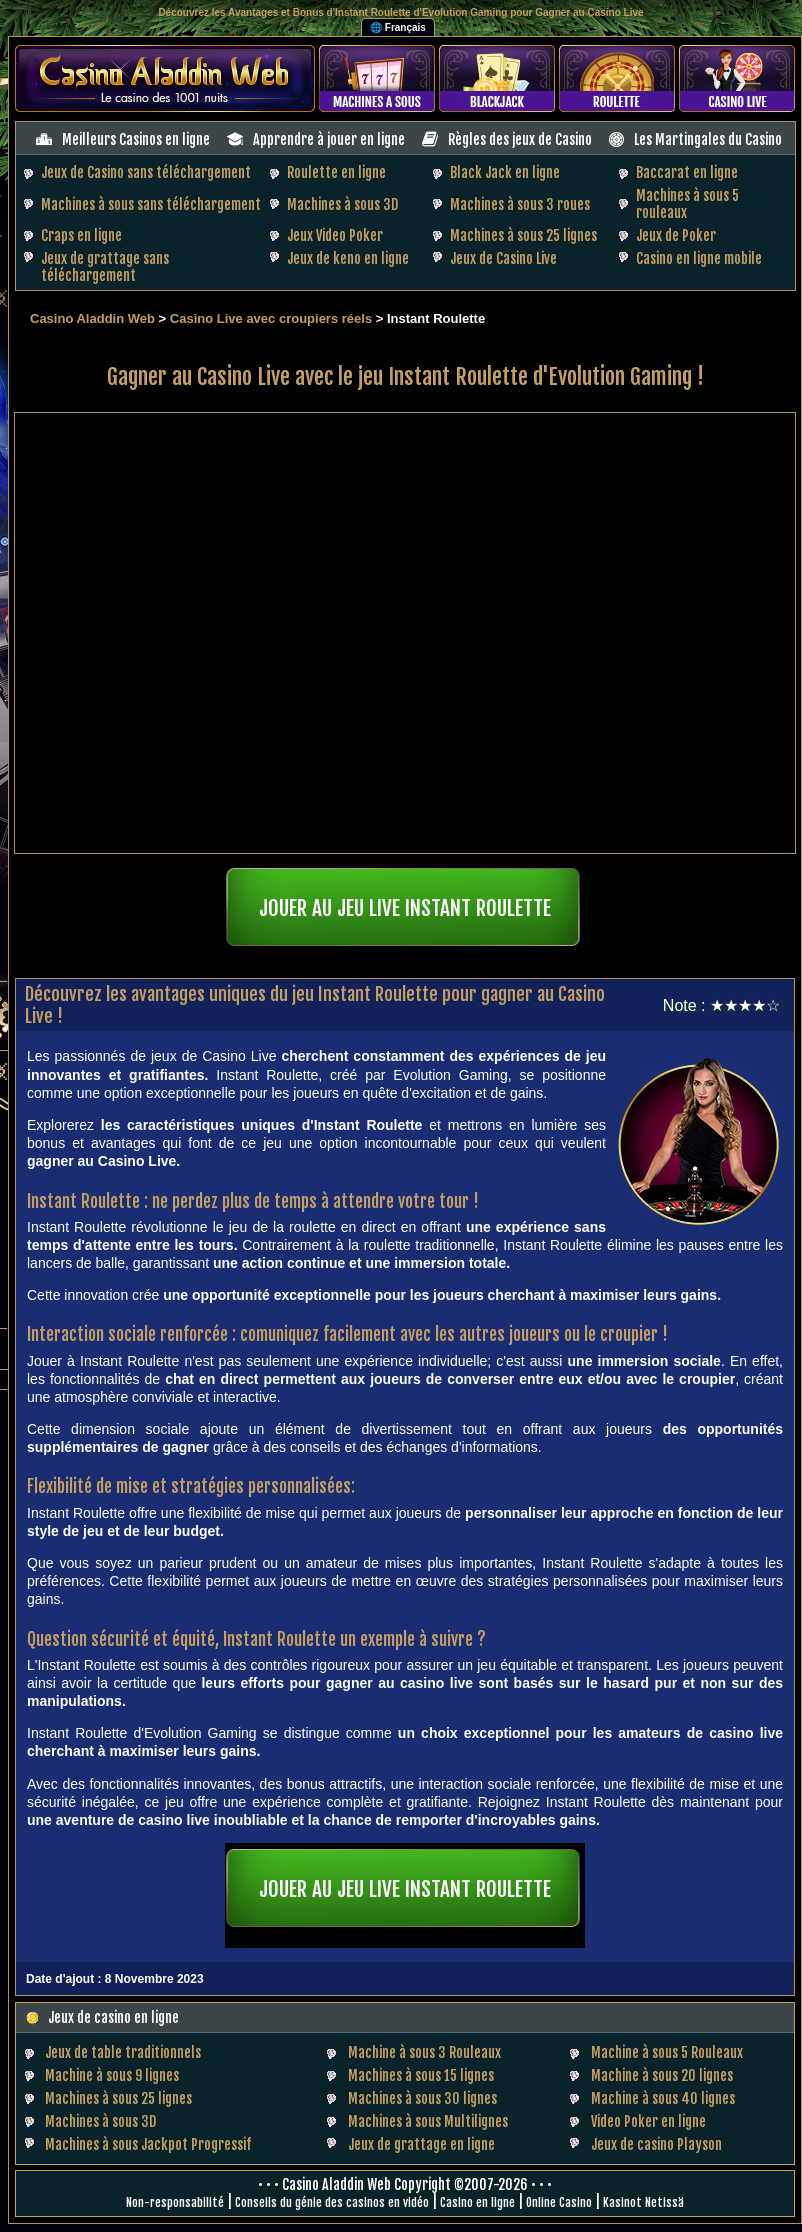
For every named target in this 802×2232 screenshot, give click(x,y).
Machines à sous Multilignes (428, 2121)
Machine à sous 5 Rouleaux (667, 2052)
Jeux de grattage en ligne (421, 2144)
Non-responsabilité (175, 2202)
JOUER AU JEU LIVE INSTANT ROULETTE (405, 908)
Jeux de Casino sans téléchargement (146, 172)
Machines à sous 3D (342, 204)
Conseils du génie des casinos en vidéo (332, 2202)
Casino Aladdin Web (92, 318)
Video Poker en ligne (648, 2121)
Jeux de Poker (676, 235)
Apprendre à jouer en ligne (329, 139)
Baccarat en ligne (687, 172)
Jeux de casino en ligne (113, 2017)
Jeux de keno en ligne (348, 258)
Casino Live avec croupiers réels (271, 318)
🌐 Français (398, 27)
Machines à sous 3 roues (520, 204)
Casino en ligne (477, 2202)
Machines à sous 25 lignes (523, 235)
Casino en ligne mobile (699, 258)
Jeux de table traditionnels (123, 2052)
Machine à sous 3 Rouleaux (424, 2052)
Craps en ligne (81, 235)
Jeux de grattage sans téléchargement (105, 267)
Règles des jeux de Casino (520, 139)
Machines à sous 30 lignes (422, 2098)
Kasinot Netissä (643, 2202)
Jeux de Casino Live (503, 258)
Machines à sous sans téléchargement (151, 204)
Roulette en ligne (336, 172)
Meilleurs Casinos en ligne (136, 139)
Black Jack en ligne (505, 172)
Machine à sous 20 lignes (662, 2075)
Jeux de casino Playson (656, 2144)
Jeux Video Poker (335, 235)
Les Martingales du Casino (708, 139)
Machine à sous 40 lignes (663, 2098)
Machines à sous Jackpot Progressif (148, 2144)
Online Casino (559, 2202)
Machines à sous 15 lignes (421, 2075)
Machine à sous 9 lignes (112, 2075)
